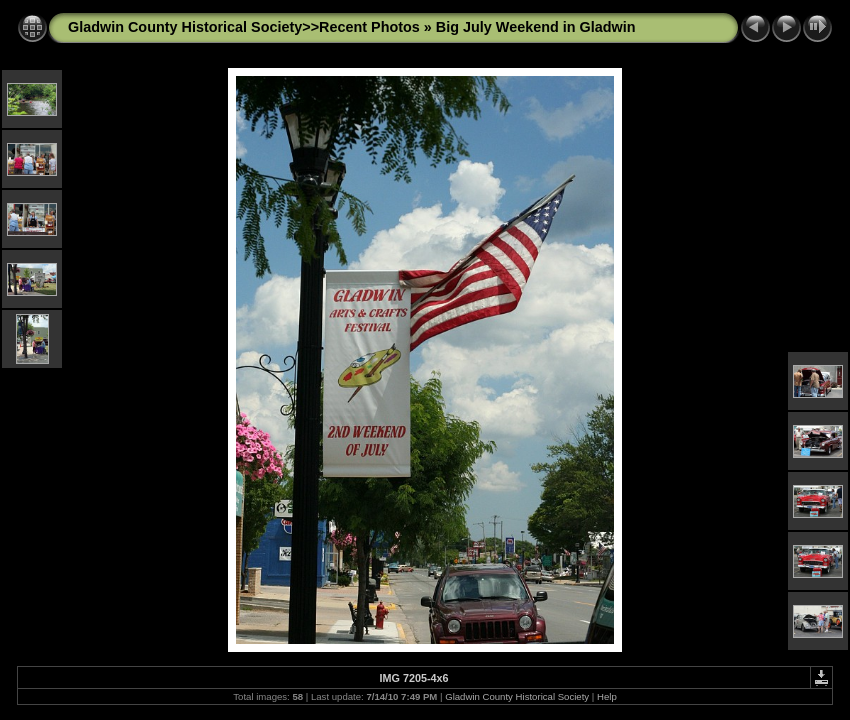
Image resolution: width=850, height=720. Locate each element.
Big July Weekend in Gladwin (536, 27)
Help (607, 696)
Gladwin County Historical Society (517, 696)
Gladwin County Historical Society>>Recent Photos (244, 27)
